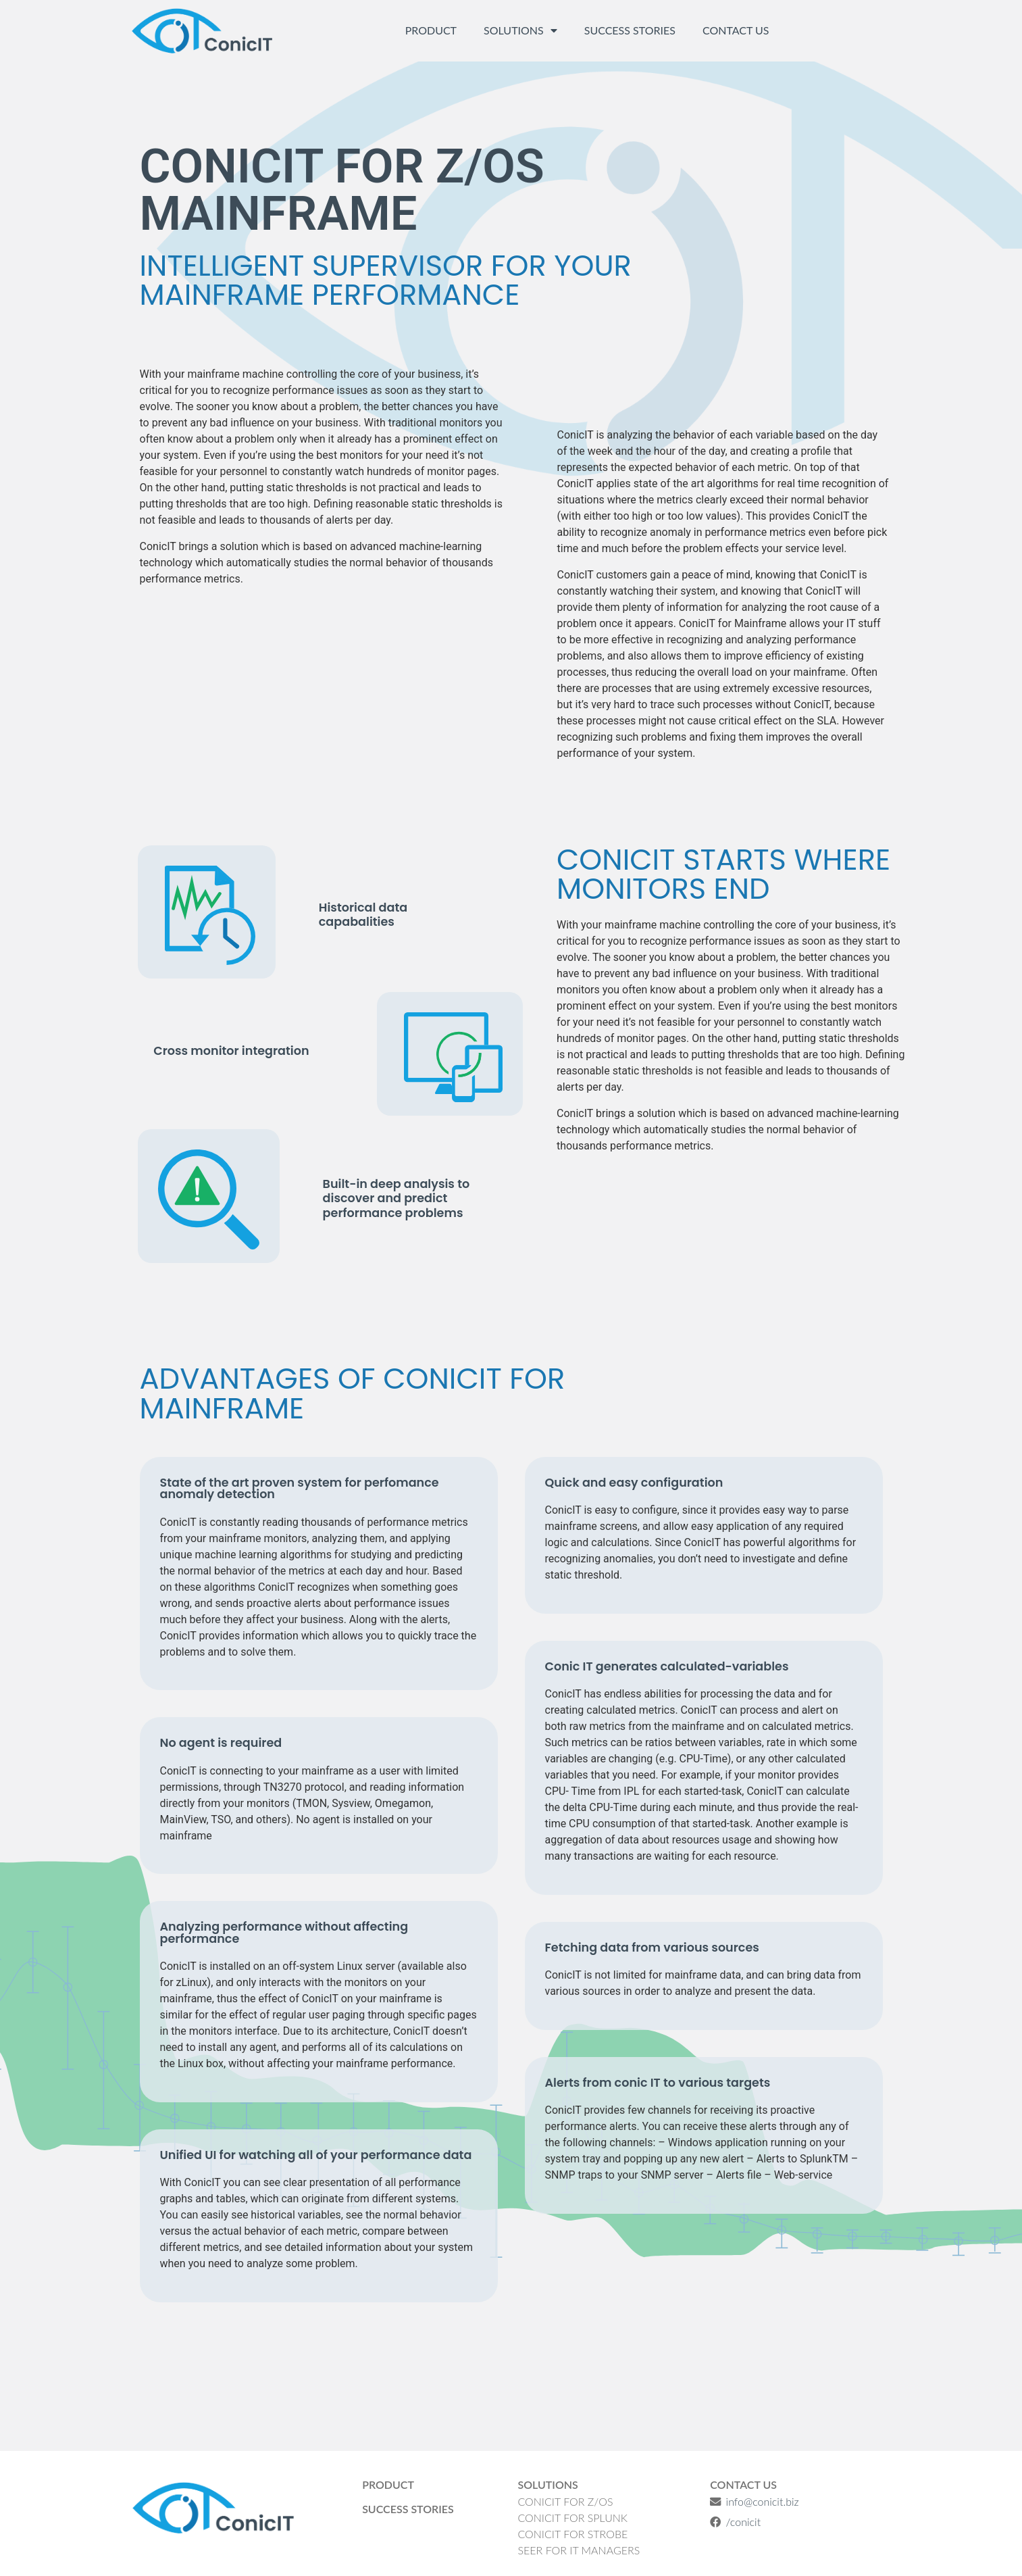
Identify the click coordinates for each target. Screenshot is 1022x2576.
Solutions (520, 30)
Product (431, 30)
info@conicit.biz (761, 2501)
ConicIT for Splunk (572, 2517)
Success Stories (629, 30)
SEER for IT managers (578, 2550)
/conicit (743, 2521)
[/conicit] (715, 2522)
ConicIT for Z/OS (565, 2501)
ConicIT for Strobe (572, 2533)
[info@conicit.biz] (715, 2501)
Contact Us (735, 30)
